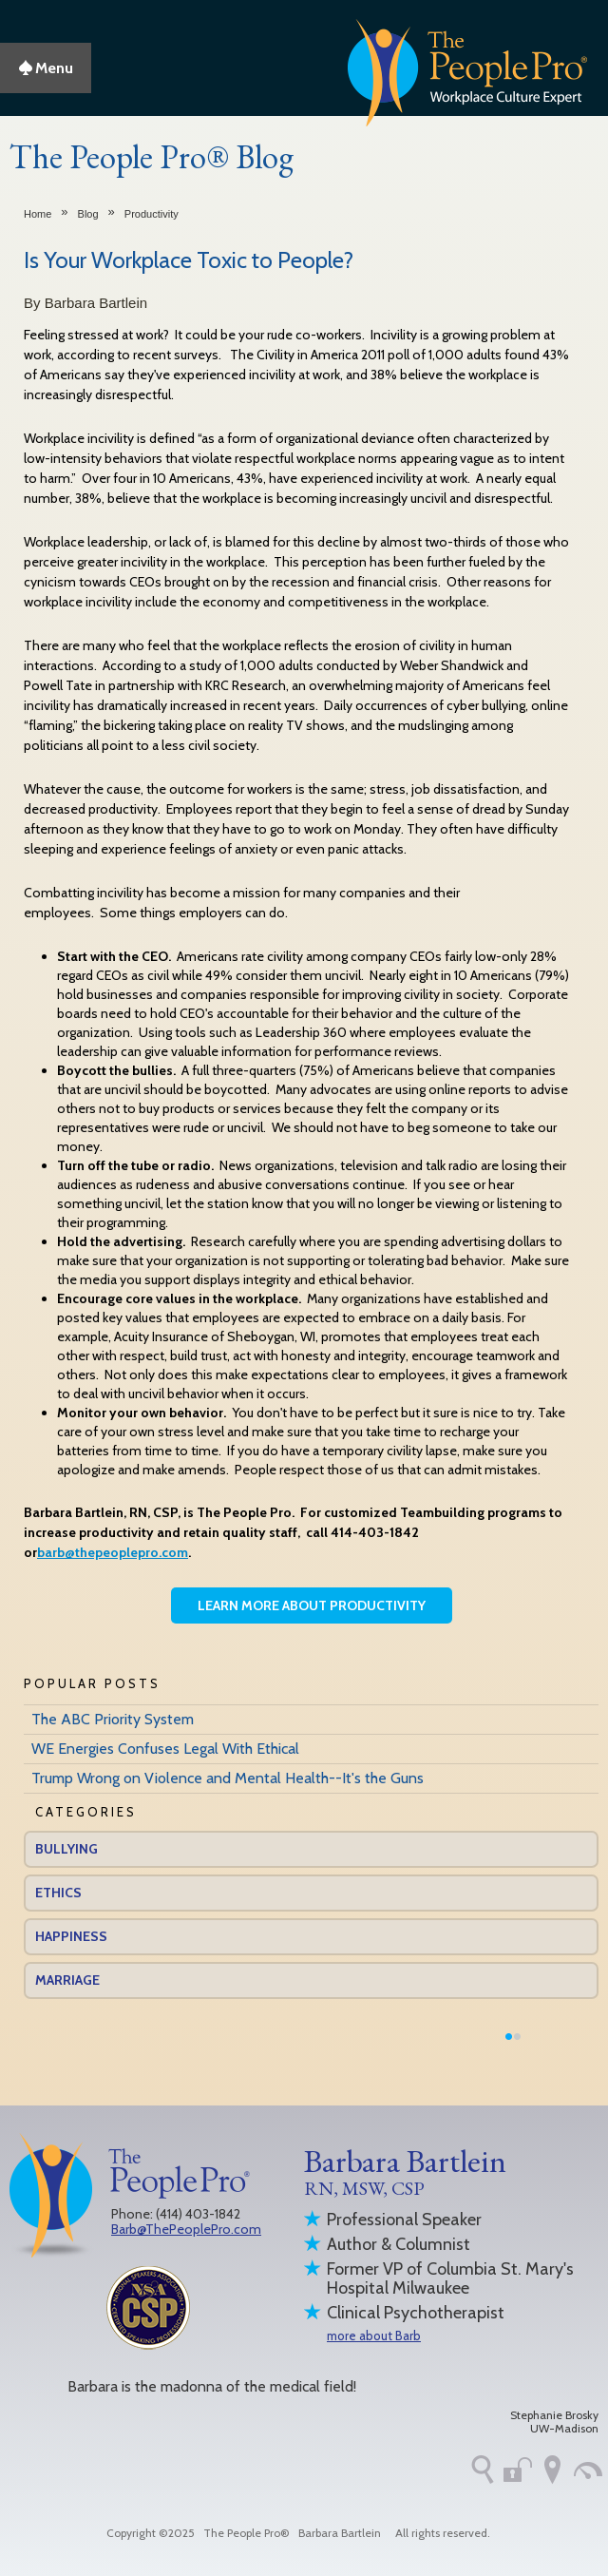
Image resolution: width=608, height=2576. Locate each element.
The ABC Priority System (112, 1719)
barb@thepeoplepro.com (112, 1552)
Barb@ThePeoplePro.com (186, 2229)
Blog (88, 214)
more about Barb (374, 2335)
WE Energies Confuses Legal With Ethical (165, 1749)
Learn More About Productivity (312, 1605)
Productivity (151, 214)
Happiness (71, 1936)
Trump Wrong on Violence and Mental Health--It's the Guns (227, 1778)
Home (37, 214)
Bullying (66, 1848)
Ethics (58, 1892)
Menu (45, 68)
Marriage (67, 1980)
